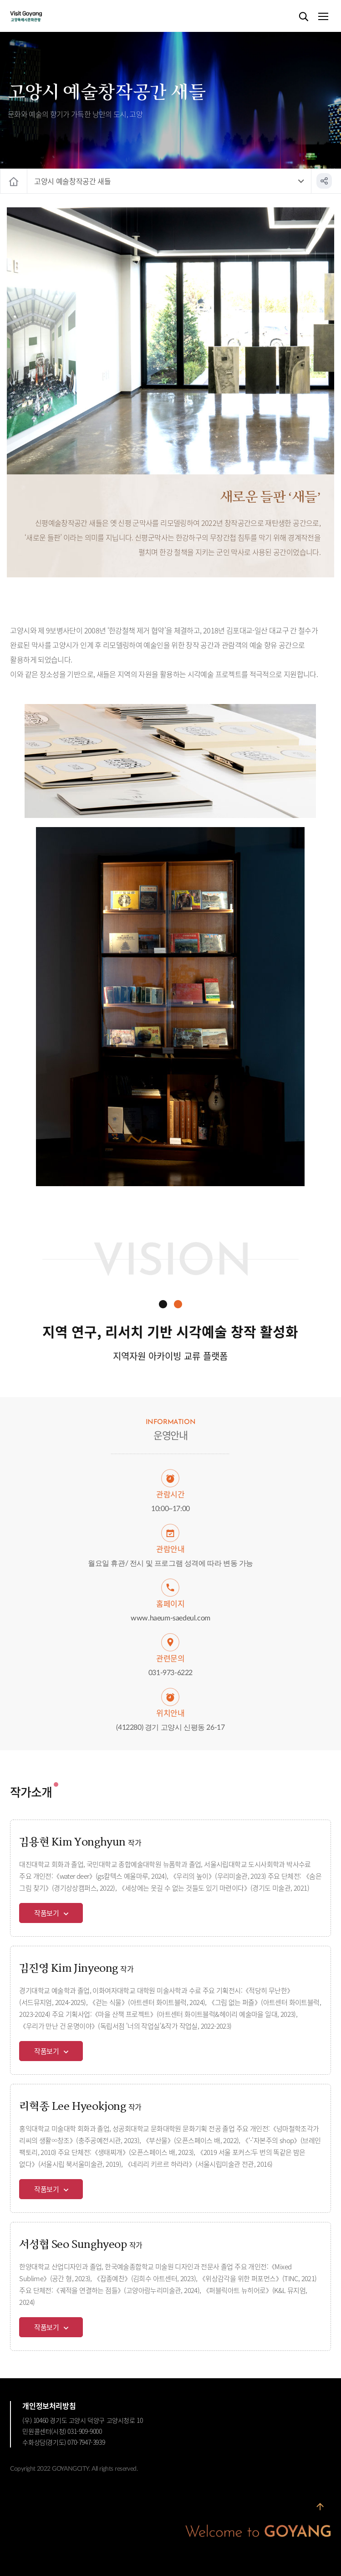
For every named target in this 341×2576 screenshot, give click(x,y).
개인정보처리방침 (49, 2405)
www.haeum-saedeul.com (170, 1618)
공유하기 (324, 181)
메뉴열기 (323, 17)
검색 (303, 17)
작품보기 (46, 1913)
